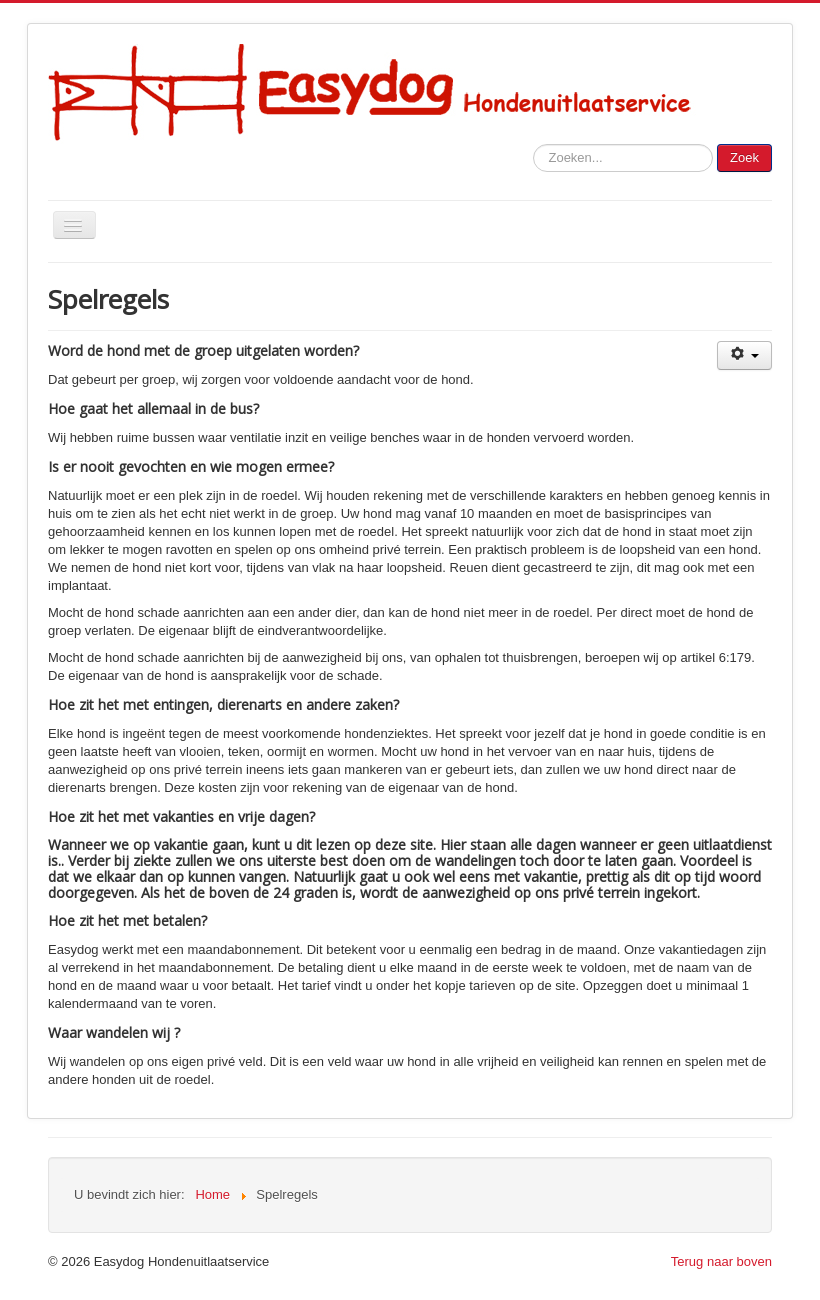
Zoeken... (533, 144)
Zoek (744, 157)
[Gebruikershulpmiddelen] (744, 355)
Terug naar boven (721, 1261)
